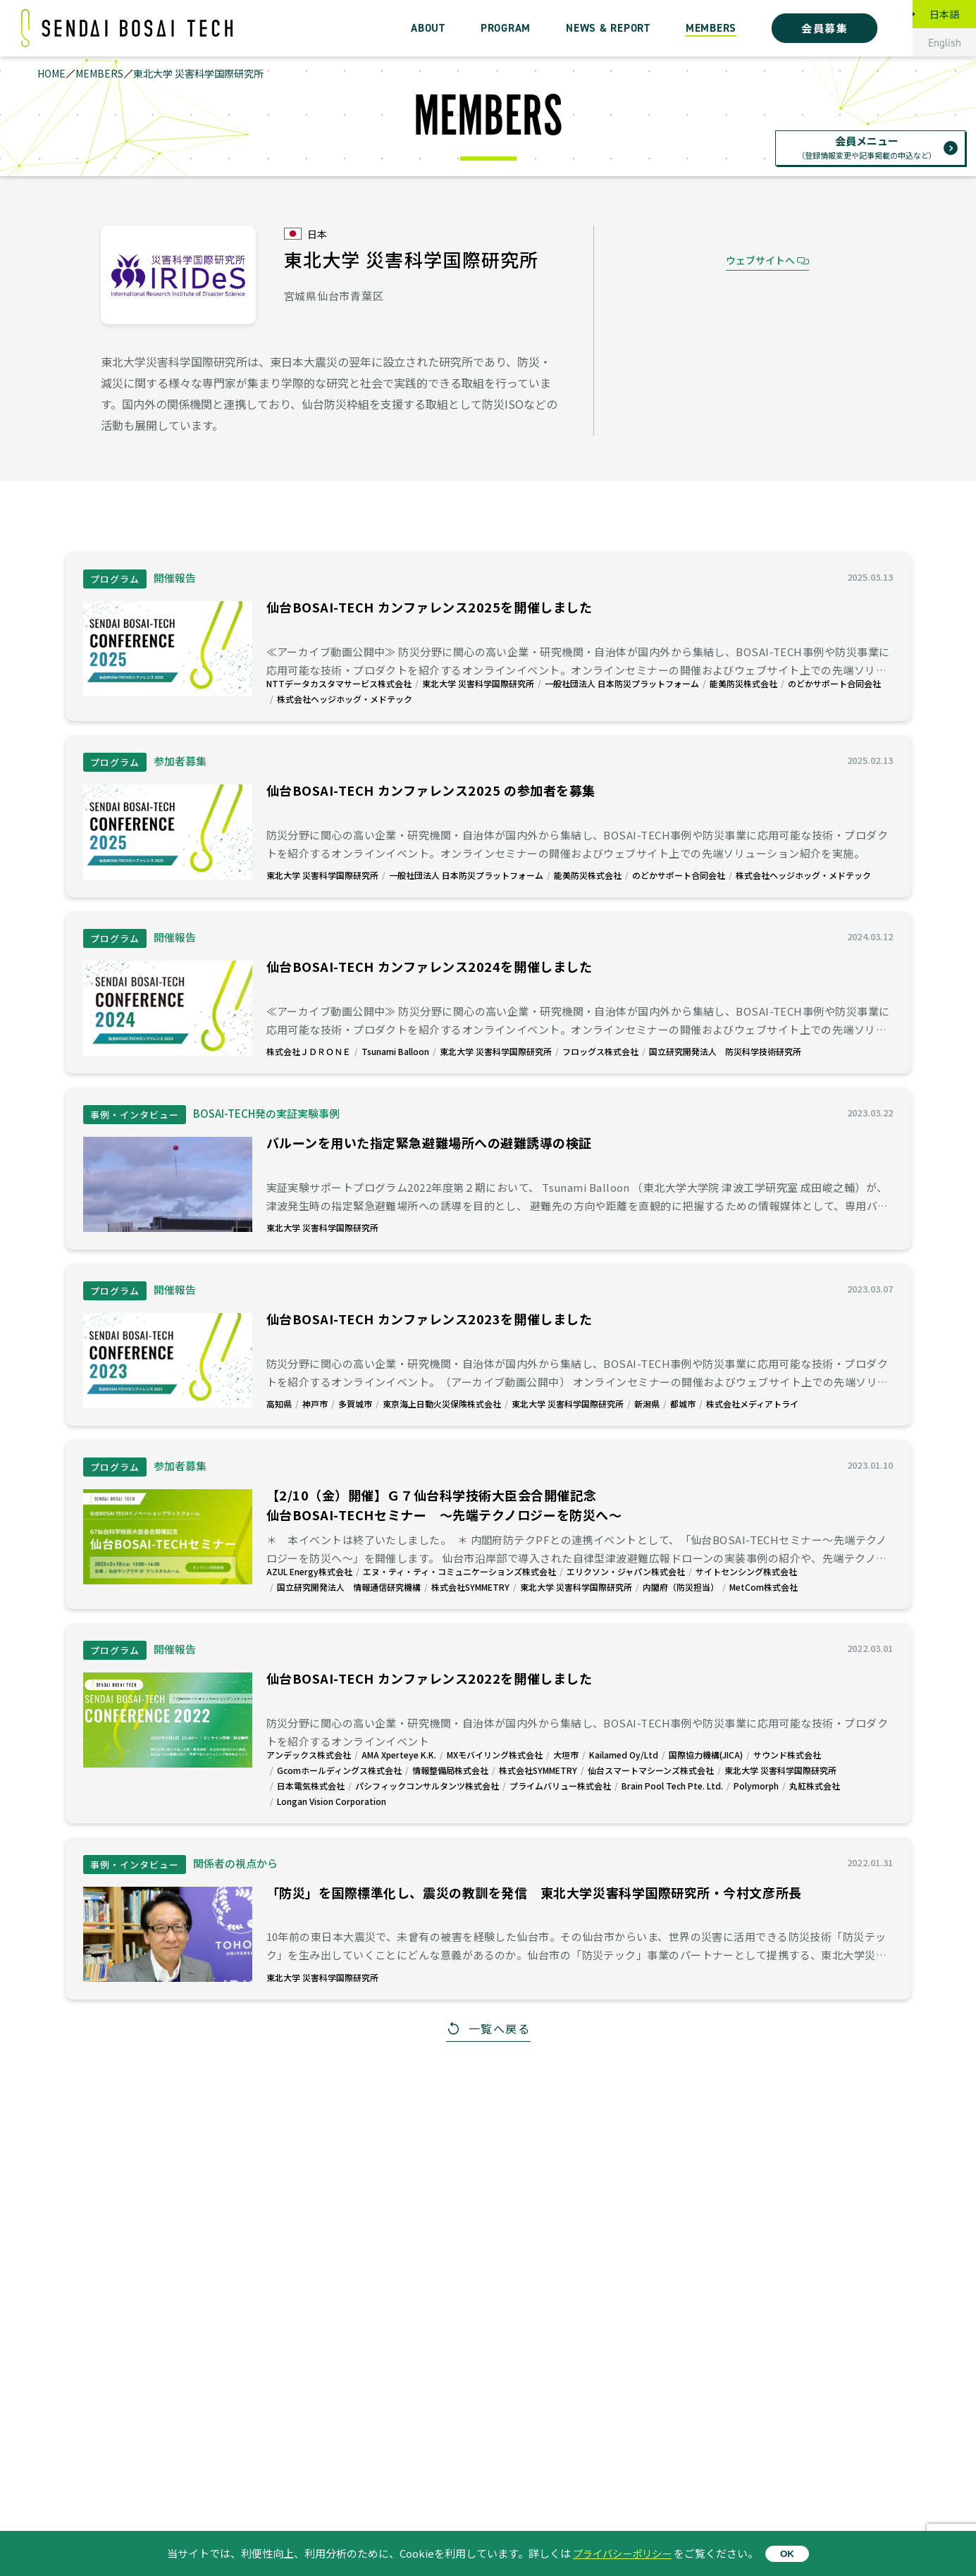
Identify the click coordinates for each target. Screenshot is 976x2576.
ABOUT (428, 28)
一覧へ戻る (500, 2028)
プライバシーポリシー (622, 2553)
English (944, 42)
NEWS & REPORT (608, 28)
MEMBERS (711, 28)
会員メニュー (867, 147)
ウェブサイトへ (760, 260)
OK (791, 2554)
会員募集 (824, 27)
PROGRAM (506, 28)
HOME (51, 73)
